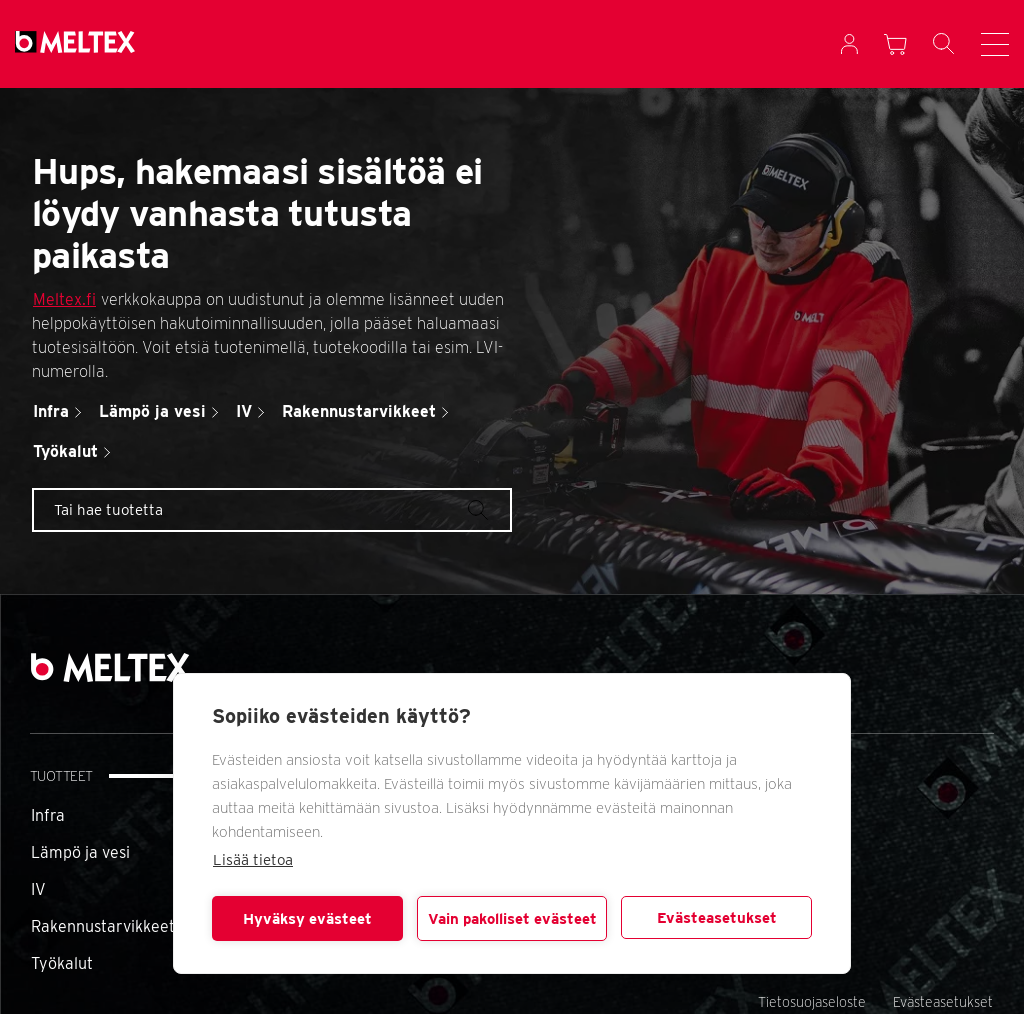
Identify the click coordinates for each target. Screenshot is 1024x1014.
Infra (48, 815)
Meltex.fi (64, 299)
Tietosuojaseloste (812, 1002)
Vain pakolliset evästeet (512, 919)
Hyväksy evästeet (307, 919)
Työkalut (62, 963)
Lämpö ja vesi (80, 852)
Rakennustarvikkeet (103, 926)
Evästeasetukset (717, 918)
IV (38, 889)
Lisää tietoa (253, 860)
